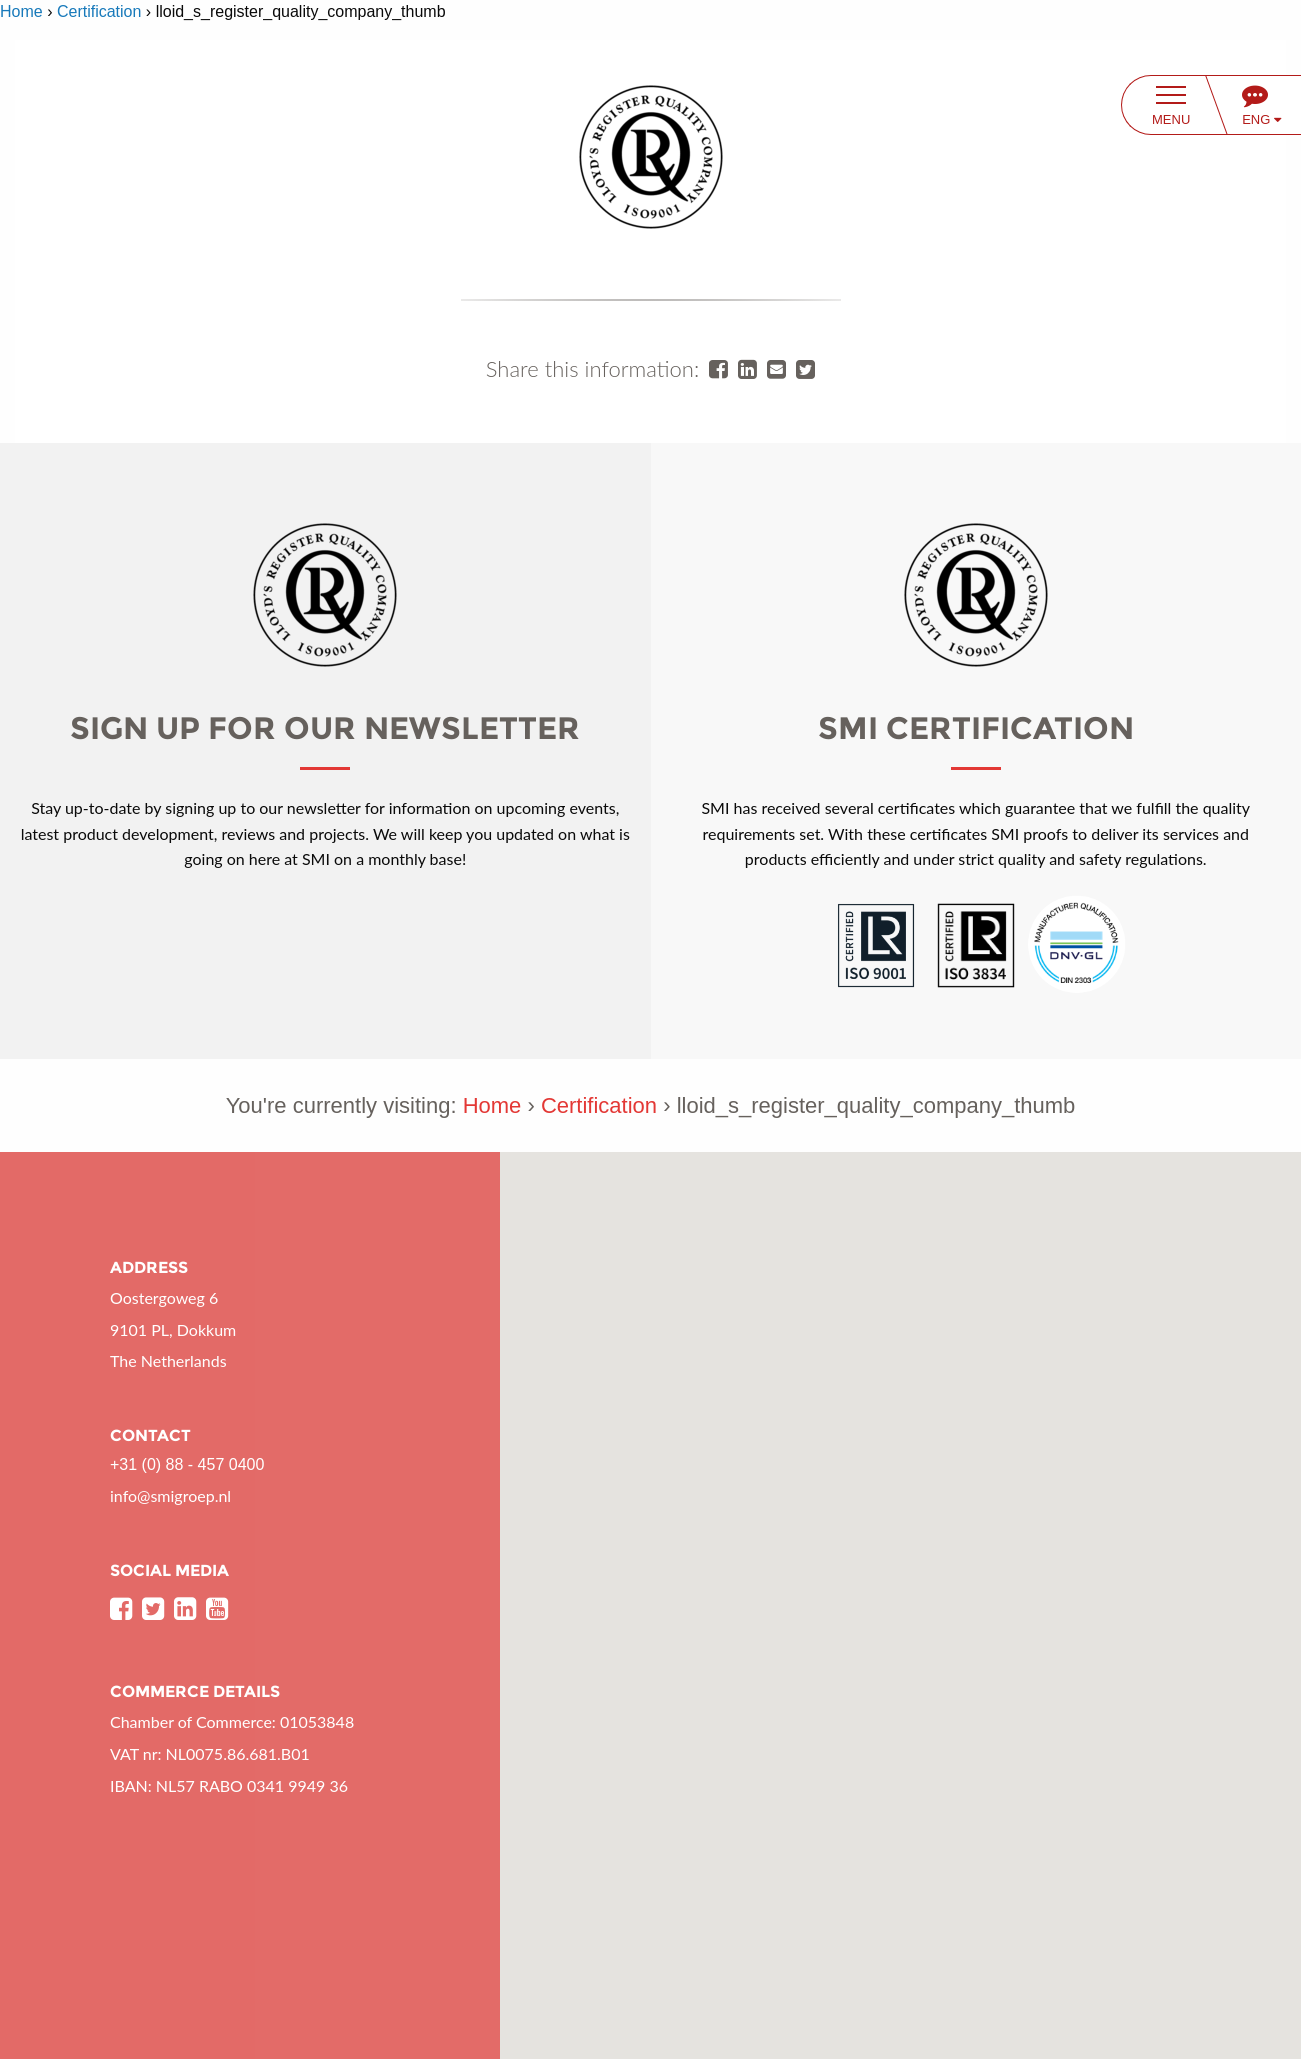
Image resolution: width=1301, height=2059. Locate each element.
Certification (99, 11)
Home (21, 11)
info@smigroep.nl (170, 1495)
